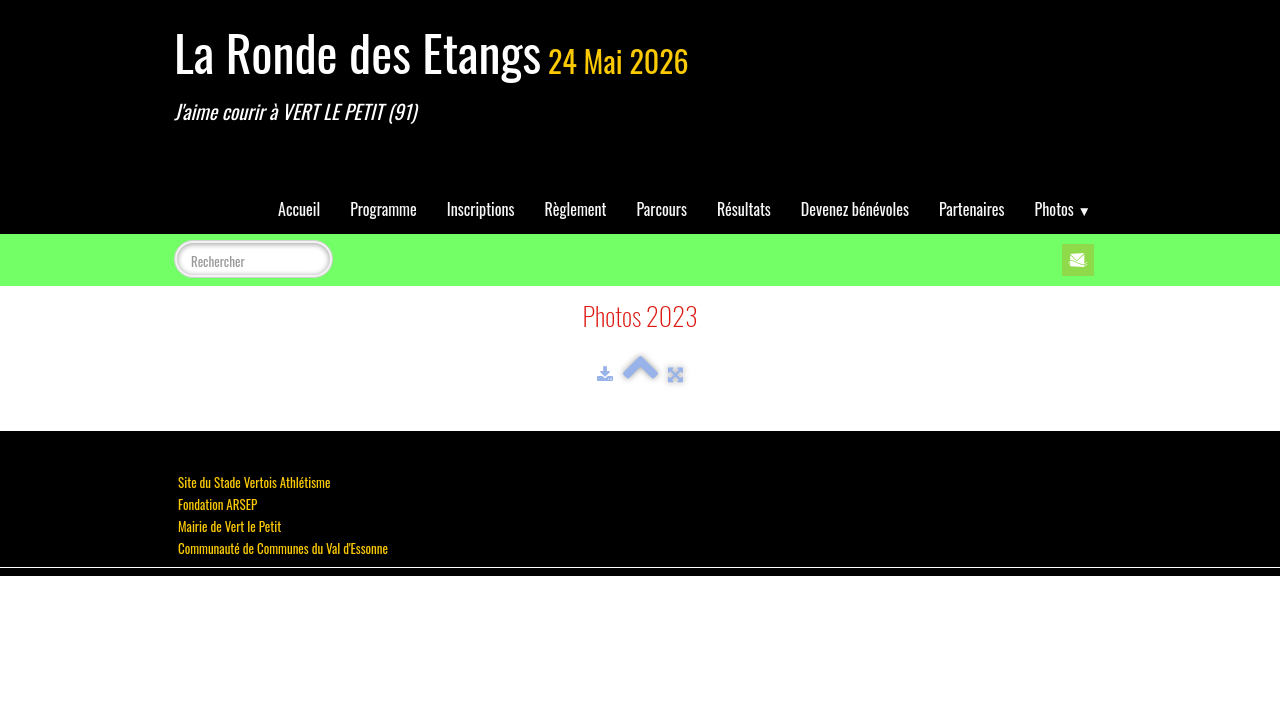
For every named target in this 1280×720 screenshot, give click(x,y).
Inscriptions (481, 209)
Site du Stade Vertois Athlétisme (254, 482)
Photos (1063, 209)
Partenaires (972, 209)
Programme (383, 209)
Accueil (299, 209)
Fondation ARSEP (217, 504)
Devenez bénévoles (855, 209)
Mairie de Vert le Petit (229, 526)
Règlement (576, 209)
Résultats (744, 209)
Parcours (662, 209)
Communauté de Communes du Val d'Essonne (283, 548)
